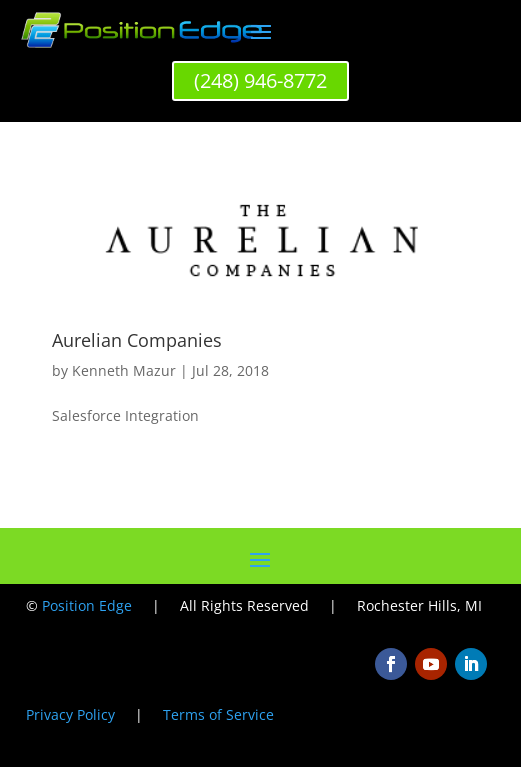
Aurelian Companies (137, 340)
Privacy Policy (70, 714)
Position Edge (87, 605)
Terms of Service (218, 714)
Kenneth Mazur (124, 370)
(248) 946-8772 (260, 80)
